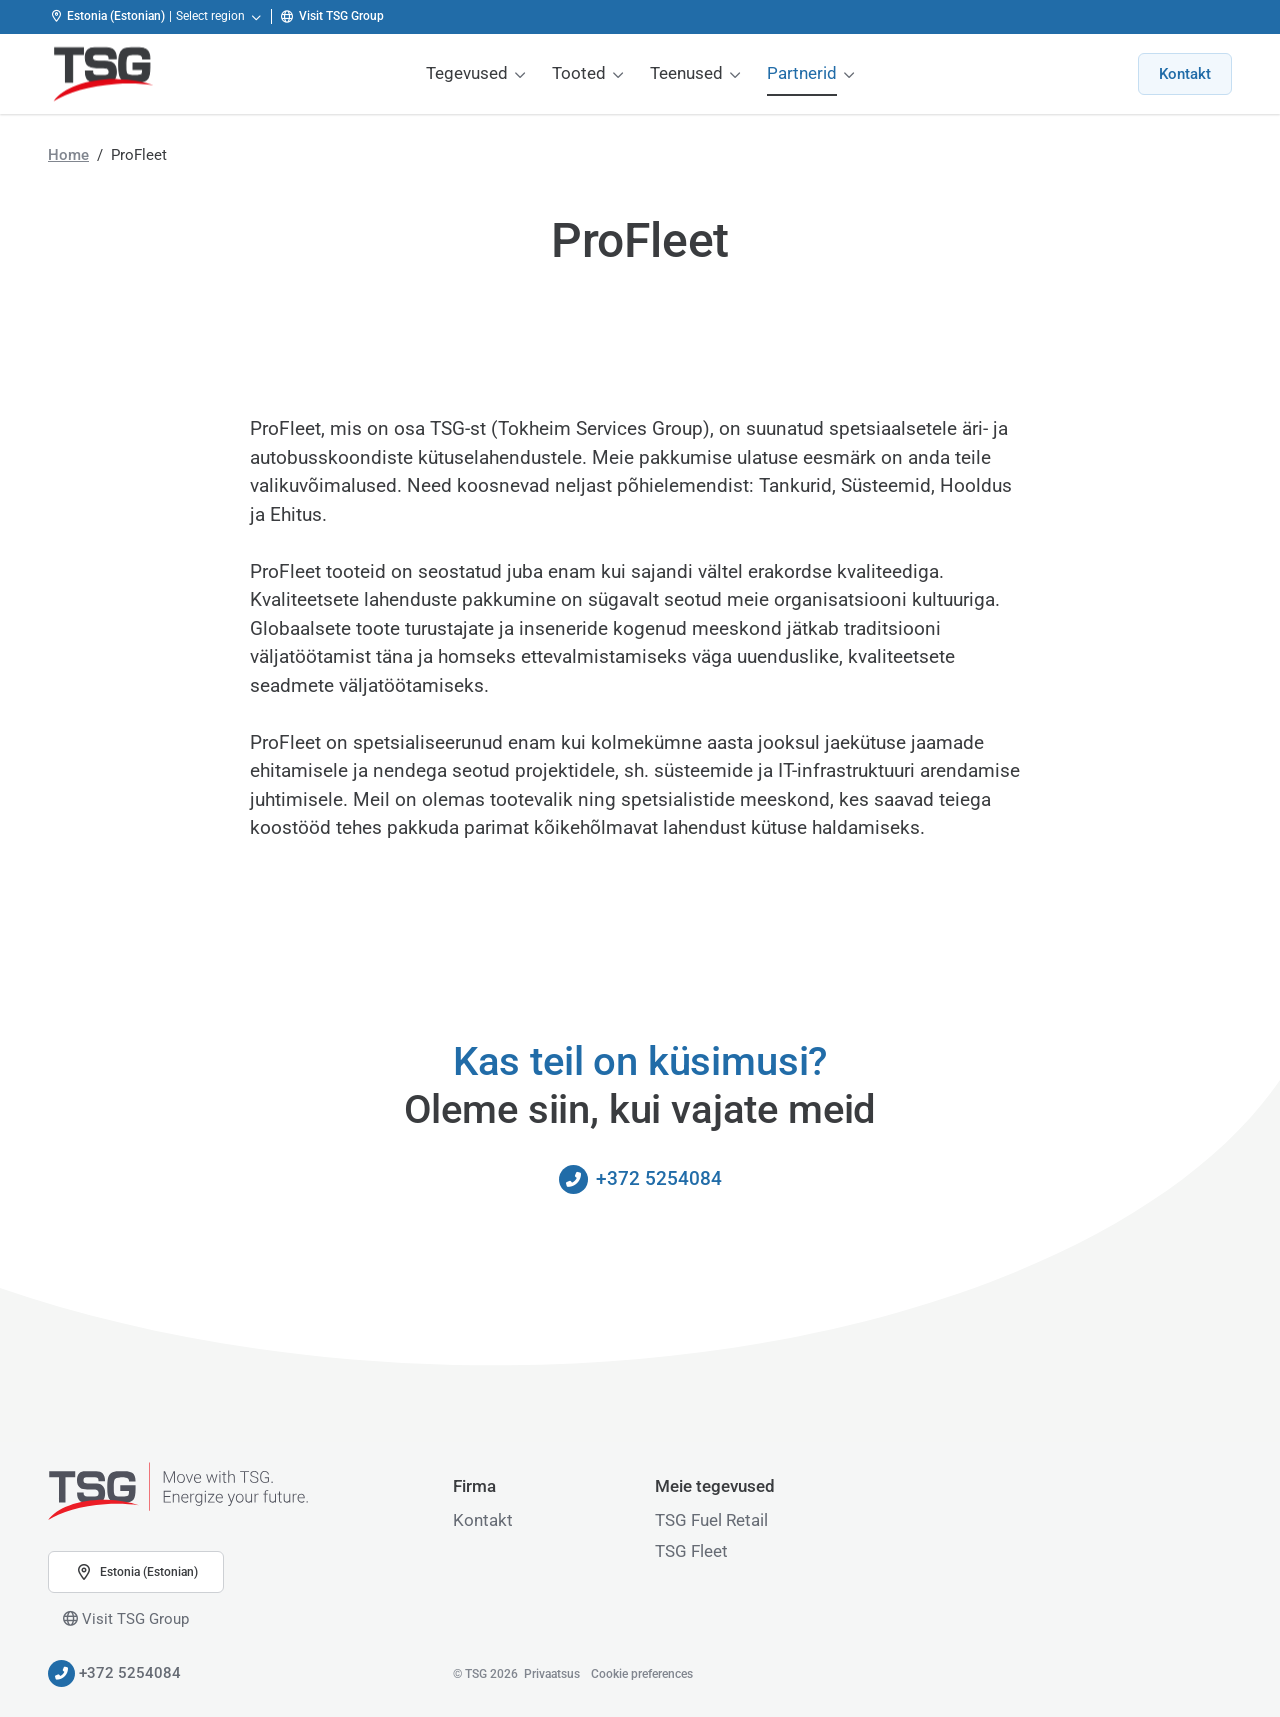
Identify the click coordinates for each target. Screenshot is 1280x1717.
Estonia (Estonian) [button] (136, 1572)
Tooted (579, 73)
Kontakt (1185, 74)
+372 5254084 (640, 1179)
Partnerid (802, 73)
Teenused (686, 73)
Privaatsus (552, 1674)
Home (68, 155)
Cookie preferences (642, 1674)
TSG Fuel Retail (711, 1520)
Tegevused (467, 73)
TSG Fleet (691, 1551)
